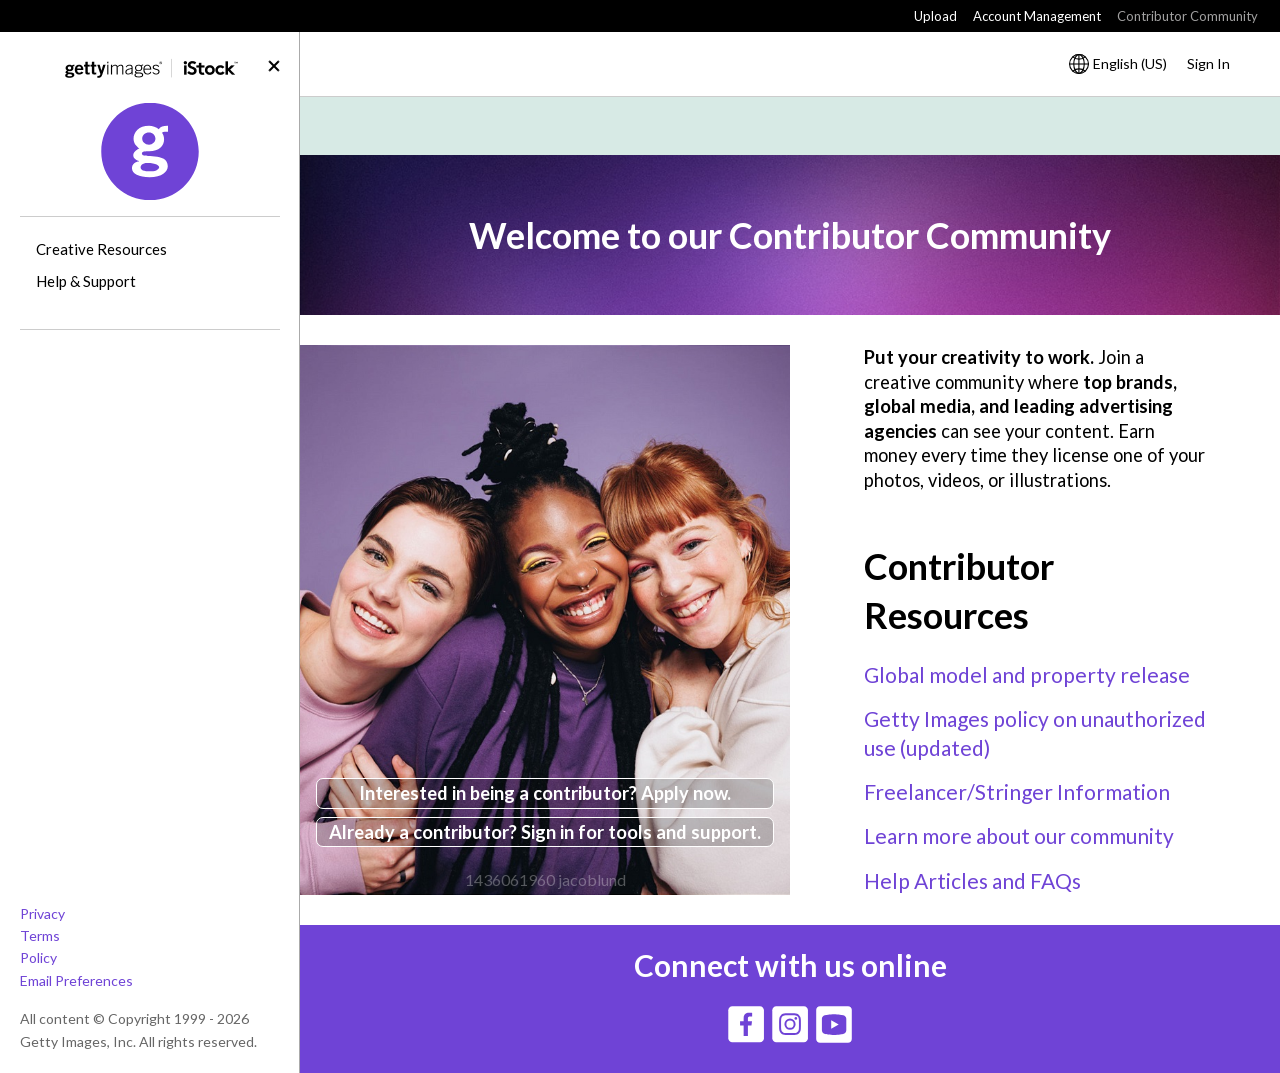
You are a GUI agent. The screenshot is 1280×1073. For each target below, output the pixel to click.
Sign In (1208, 63)
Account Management (1037, 16)
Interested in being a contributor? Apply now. (545, 793)
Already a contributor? (425, 832)
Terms (40, 935)
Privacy (42, 913)
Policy (38, 957)
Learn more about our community (1019, 835)
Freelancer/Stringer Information (1017, 791)
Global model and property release (1027, 674)
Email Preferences (76, 980)
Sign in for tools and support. (641, 832)
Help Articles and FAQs (972, 880)
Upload (935, 16)
